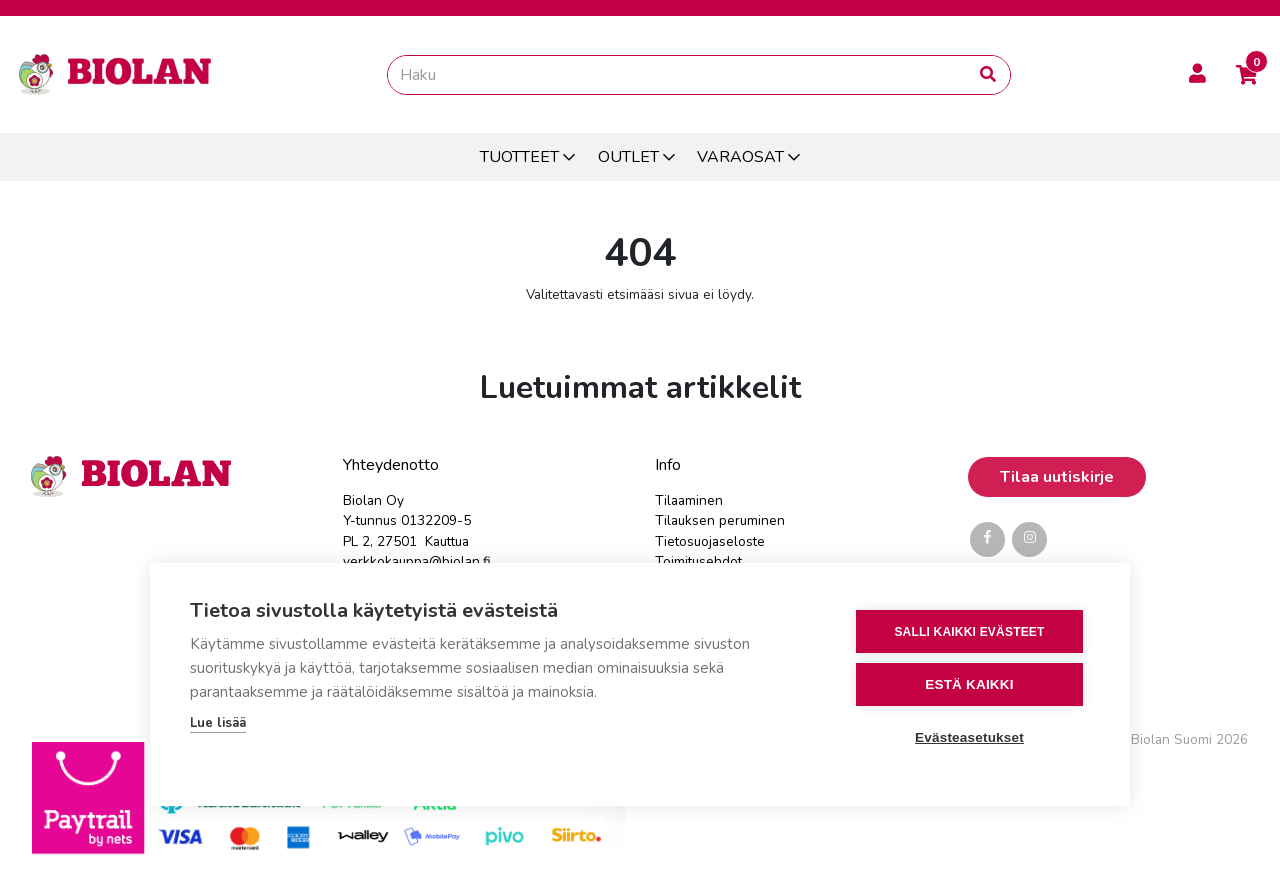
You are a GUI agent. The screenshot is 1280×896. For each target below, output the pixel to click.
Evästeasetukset (969, 737)
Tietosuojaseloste (710, 541)
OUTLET (628, 157)
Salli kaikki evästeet (969, 632)
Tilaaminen (689, 500)
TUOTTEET (519, 157)
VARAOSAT (740, 157)
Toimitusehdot (698, 561)
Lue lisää (218, 723)
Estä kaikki (969, 684)
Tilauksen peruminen (720, 520)
